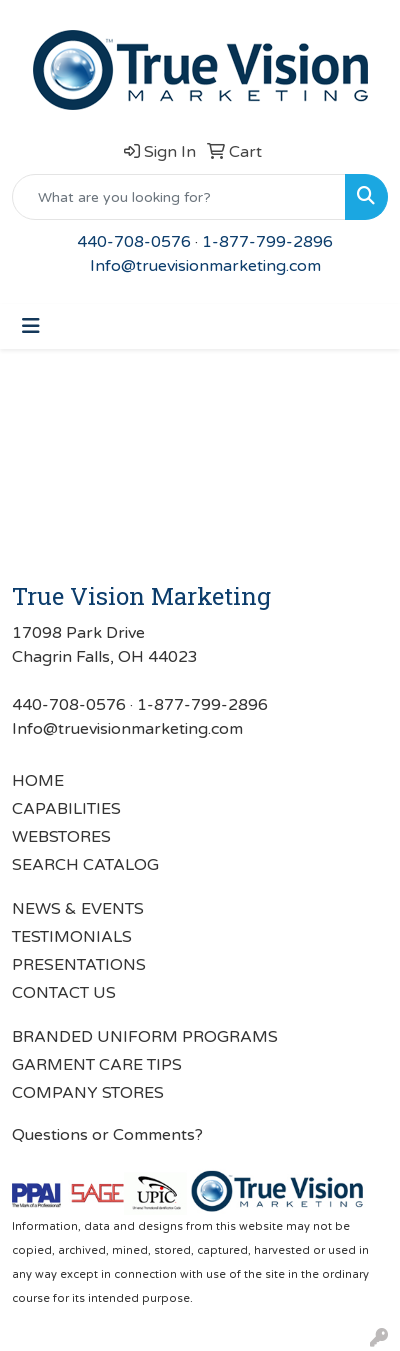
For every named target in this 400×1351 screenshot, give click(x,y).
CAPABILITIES (66, 809)
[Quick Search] (179, 197)
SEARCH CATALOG (85, 865)
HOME (38, 781)
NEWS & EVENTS (78, 909)
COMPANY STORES (88, 1093)
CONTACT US (64, 993)
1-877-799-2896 (267, 242)
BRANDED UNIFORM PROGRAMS (145, 1037)
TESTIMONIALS (72, 937)
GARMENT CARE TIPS (97, 1065)
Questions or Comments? (107, 1135)
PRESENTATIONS (79, 965)
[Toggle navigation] (31, 326)
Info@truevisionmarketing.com (205, 266)
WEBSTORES (61, 837)
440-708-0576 (134, 242)
